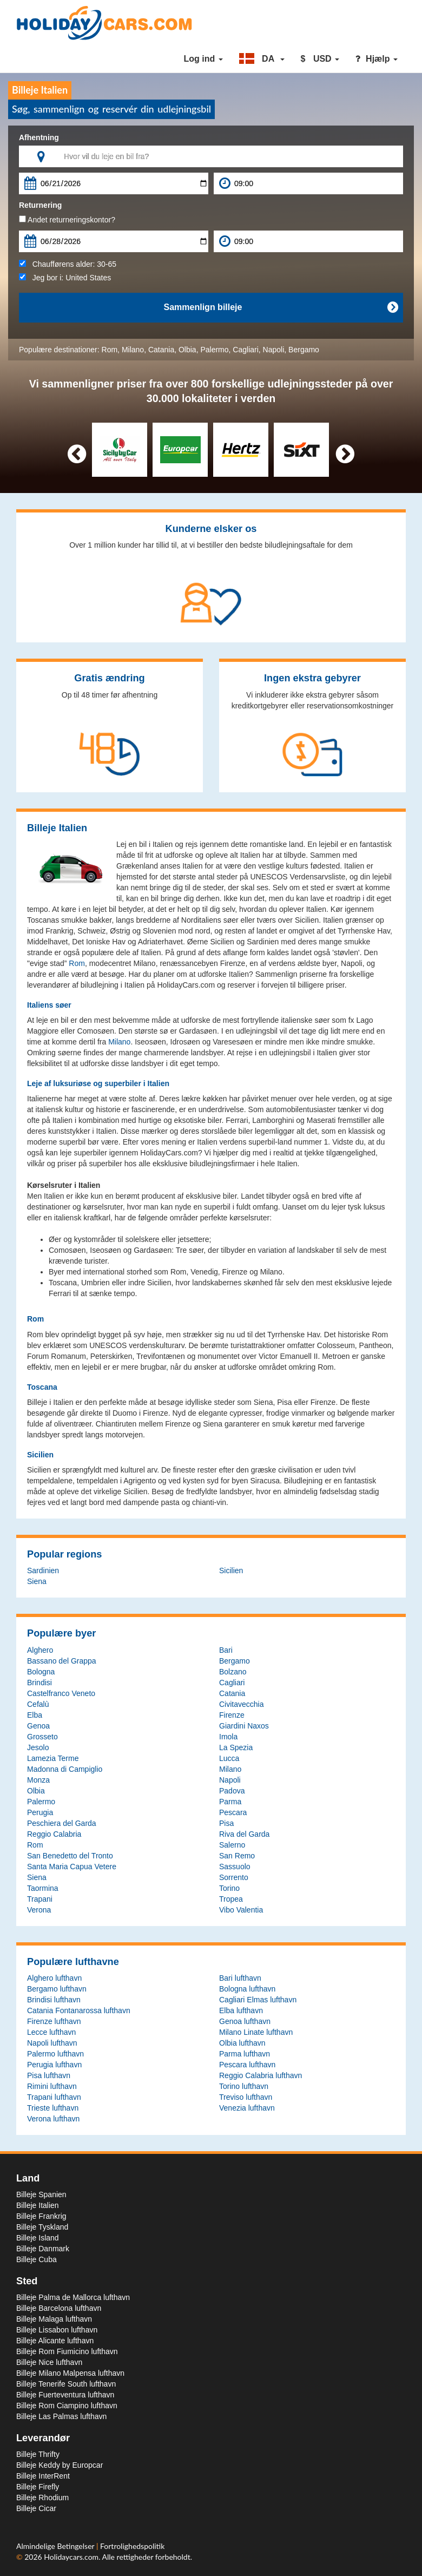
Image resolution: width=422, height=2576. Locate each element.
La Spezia (236, 1747)
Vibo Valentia (241, 1909)
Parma (230, 1801)
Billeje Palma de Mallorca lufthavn (73, 2297)
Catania (161, 349)
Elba (34, 1715)
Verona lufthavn (53, 2118)
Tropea (231, 1899)
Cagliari (245, 349)
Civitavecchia (241, 1704)
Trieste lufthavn (52, 2108)
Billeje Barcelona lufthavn (58, 2308)
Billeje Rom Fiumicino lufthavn (67, 2351)
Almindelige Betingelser (56, 2546)
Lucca (229, 1758)
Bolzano (233, 1671)
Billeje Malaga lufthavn (54, 2319)
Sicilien (231, 1570)
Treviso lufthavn (245, 2097)
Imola (228, 1736)
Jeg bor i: (65, 277)
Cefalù (38, 1704)
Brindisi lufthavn (54, 1999)
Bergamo (303, 349)
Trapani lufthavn (54, 2097)
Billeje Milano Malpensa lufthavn (70, 2373)
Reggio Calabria (54, 1834)
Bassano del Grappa (61, 1661)
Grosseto (42, 1736)
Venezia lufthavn (247, 2108)
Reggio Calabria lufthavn (260, 2075)
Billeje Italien (37, 2205)
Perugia (40, 1812)
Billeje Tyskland (42, 2227)
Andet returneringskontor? (67, 219)
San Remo (237, 1855)
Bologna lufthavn (247, 1988)
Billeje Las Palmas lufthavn (61, 2416)
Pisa (226, 1823)
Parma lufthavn (244, 2053)
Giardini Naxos (244, 1725)
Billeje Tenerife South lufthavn (66, 2384)
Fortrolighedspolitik (132, 2546)
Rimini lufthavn (52, 2086)
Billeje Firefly (37, 2486)
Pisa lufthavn (48, 2075)
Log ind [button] (202, 58)
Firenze (232, 1715)
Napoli (274, 349)
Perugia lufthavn (54, 2064)
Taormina (42, 1888)
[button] (262, 59)
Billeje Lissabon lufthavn (56, 2329)
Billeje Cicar (36, 2508)
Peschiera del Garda (61, 1823)
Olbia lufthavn (242, 2043)
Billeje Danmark (42, 2248)
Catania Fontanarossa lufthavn (78, 2010)
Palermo (214, 349)
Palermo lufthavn (55, 2053)
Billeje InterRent (43, 2476)
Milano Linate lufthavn (256, 2032)
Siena (37, 1581)
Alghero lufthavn (54, 1978)
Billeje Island (37, 2237)
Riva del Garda (244, 1834)
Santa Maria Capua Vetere (71, 1866)
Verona (39, 1909)
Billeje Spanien (41, 2194)
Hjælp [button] (376, 58)
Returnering (40, 205)
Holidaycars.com (71, 2556)
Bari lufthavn (240, 1978)
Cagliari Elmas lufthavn (257, 1999)
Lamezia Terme (52, 1758)
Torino (229, 1888)
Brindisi (39, 1682)
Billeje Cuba (36, 2259)
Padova (232, 1790)
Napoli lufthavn (52, 2043)
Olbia (187, 349)
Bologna (41, 1671)
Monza (38, 1780)
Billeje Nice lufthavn (49, 2362)
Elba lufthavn (241, 2010)
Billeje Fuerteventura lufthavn (65, 2394)
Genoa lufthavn (245, 2021)
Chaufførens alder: (67, 264)
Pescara (233, 1812)
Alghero (40, 1650)
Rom (110, 349)
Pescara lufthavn (247, 2064)
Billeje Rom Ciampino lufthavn (66, 2405)
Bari (226, 1650)
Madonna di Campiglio (64, 1769)
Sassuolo (234, 1866)
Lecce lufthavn (51, 2032)
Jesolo (38, 1747)
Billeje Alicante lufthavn (55, 2340)
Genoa (38, 1725)
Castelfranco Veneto (61, 1693)
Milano (133, 349)
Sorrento (233, 1877)
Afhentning (39, 137)
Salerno (232, 1845)
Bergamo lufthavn (57, 1988)
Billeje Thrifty (38, 2454)
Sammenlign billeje (281, 307)
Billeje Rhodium (42, 2497)
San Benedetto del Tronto (70, 1855)
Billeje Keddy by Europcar (59, 2465)
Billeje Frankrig (41, 2216)
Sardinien (43, 1570)
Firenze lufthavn (54, 2021)
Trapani (39, 1899)
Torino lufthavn (243, 2086)
